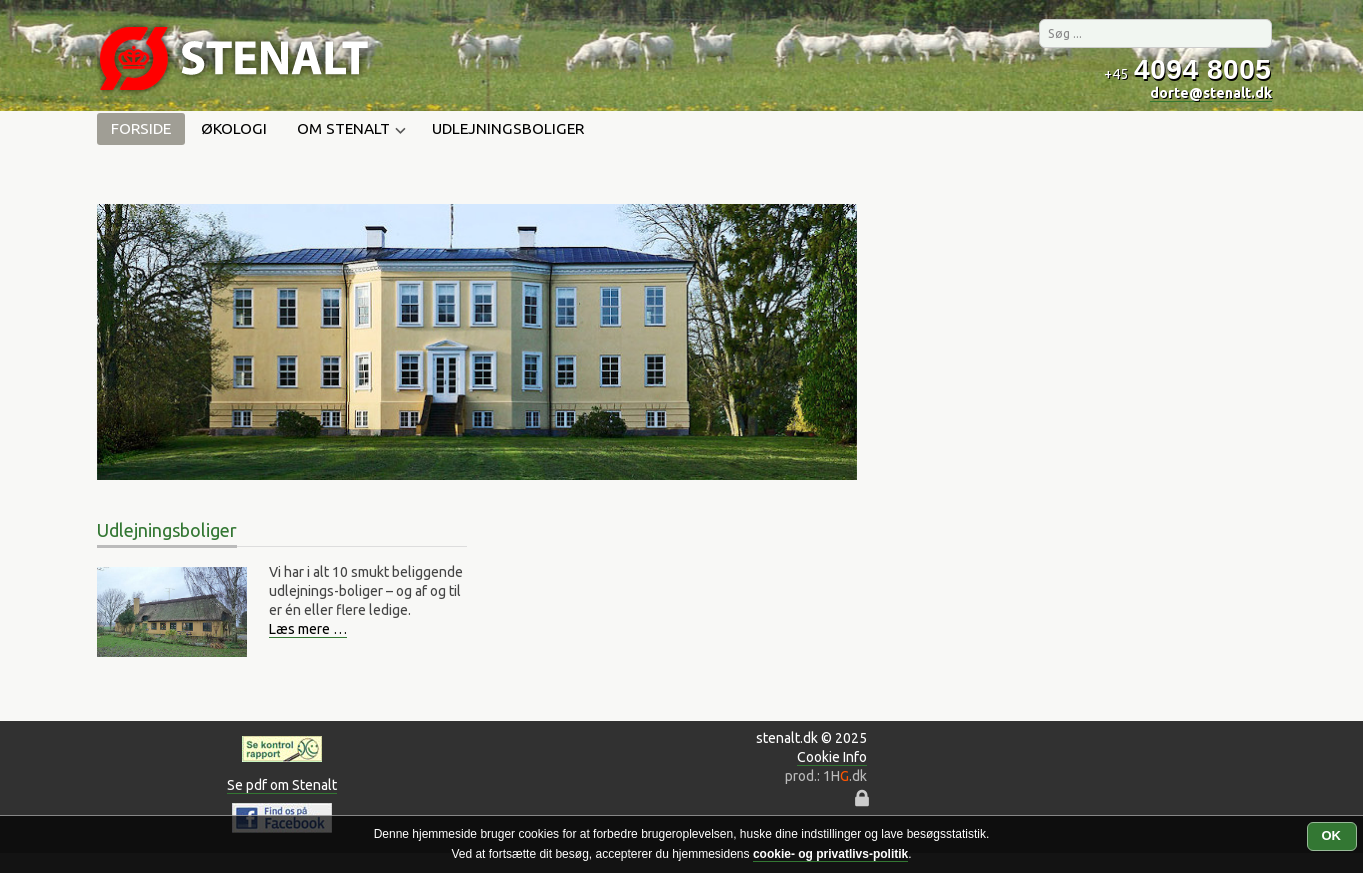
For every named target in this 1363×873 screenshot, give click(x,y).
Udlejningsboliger (508, 128)
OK (1332, 835)
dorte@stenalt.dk (1211, 93)
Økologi (234, 128)
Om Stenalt (349, 129)
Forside (141, 128)
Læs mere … (308, 629)
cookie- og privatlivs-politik (830, 854)
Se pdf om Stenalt (282, 785)
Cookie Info (832, 757)
